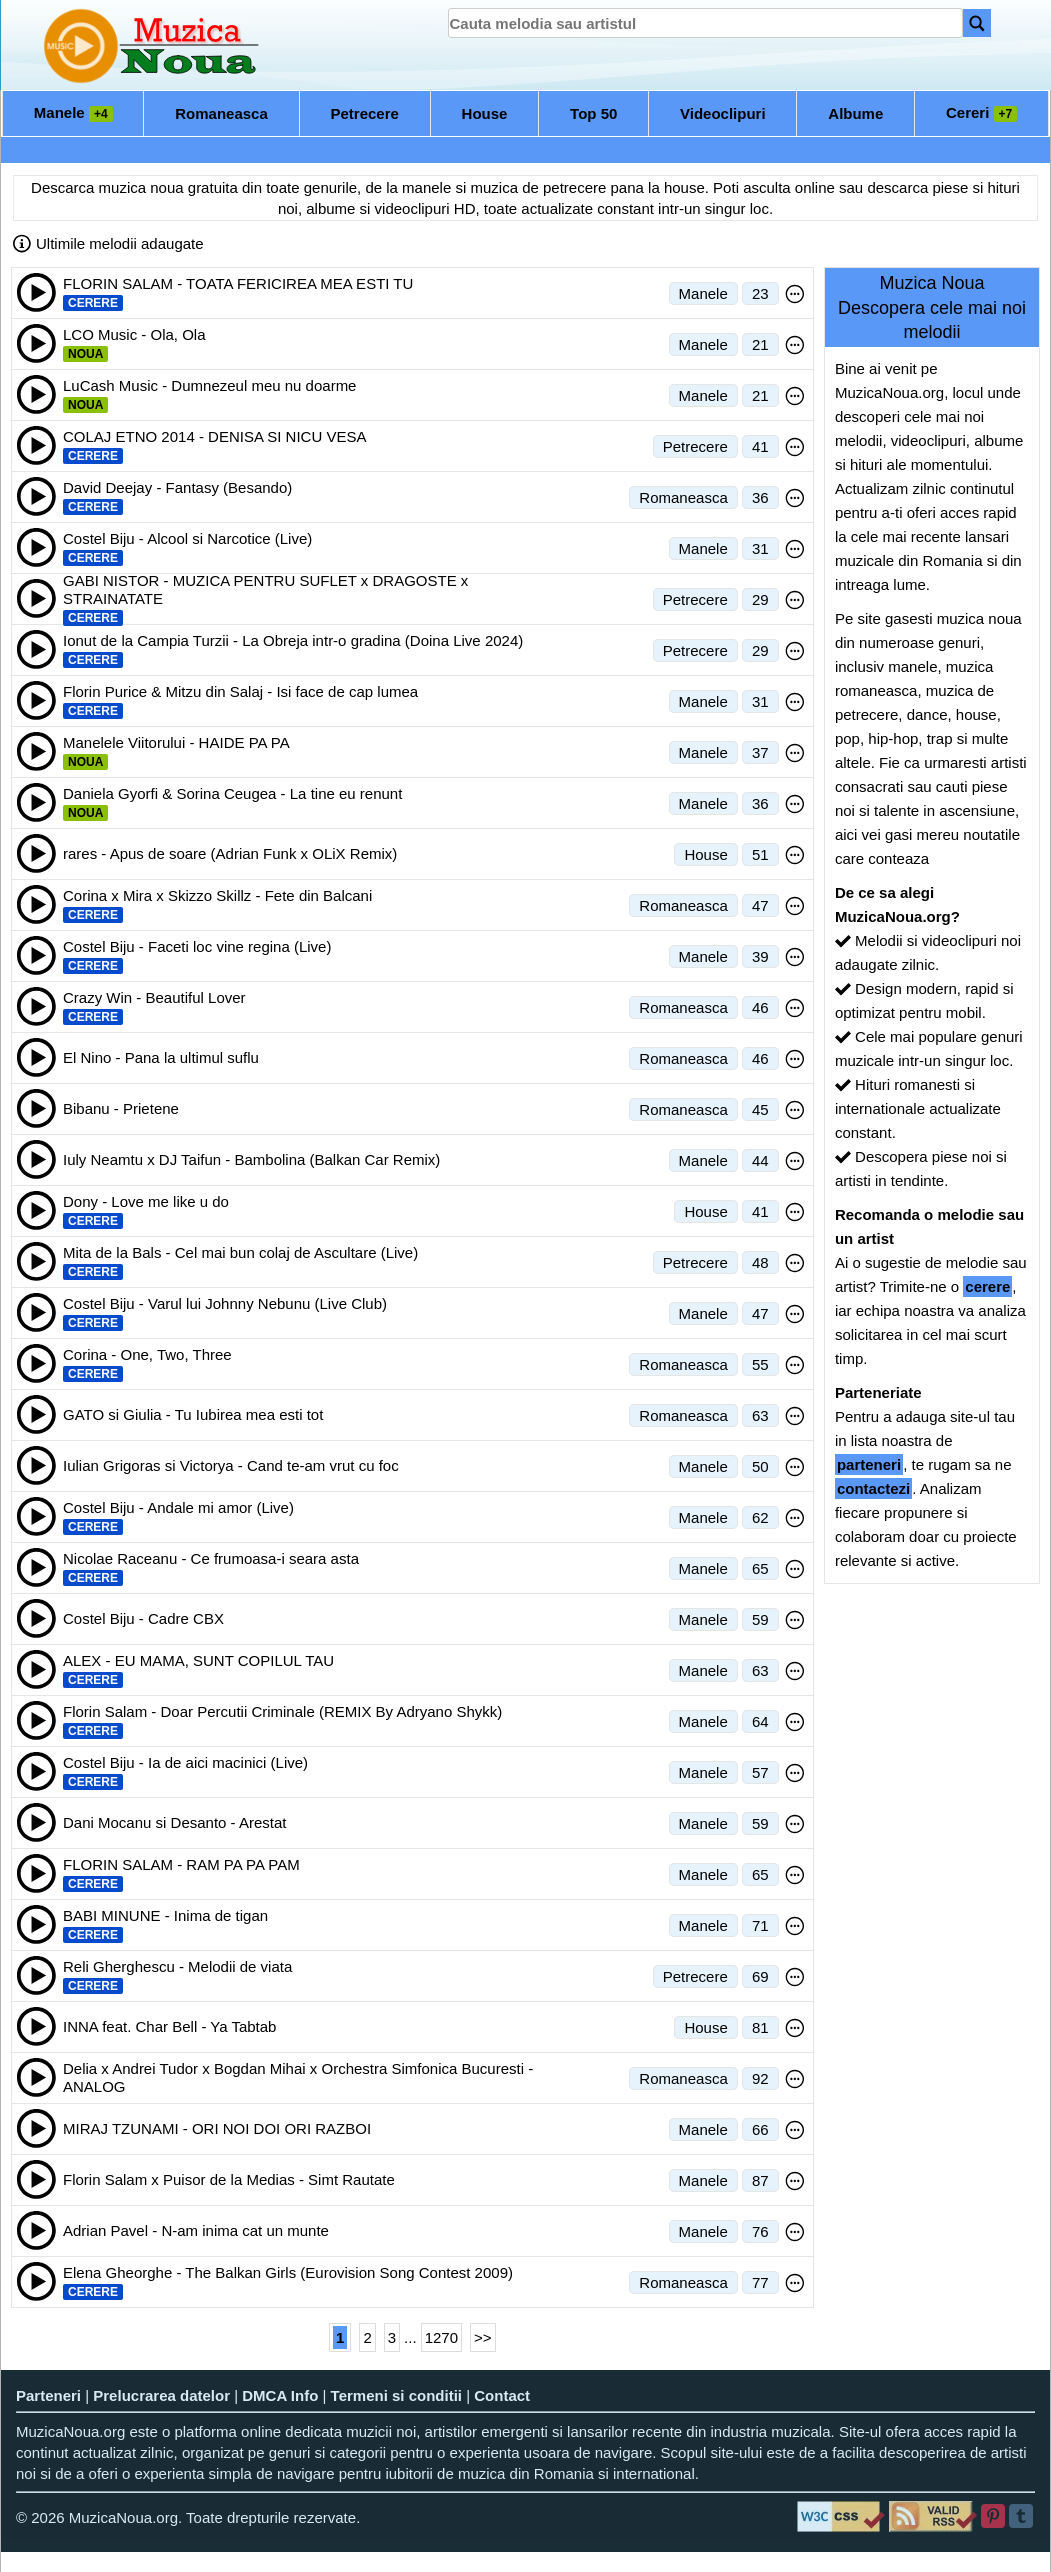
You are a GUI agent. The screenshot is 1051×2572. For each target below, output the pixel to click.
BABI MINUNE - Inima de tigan (165, 1915)
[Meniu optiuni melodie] (795, 294)
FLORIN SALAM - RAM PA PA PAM (181, 1864)
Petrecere (365, 113)
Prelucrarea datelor (161, 2395)
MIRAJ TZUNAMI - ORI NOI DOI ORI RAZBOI (217, 2128)
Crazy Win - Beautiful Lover (154, 997)
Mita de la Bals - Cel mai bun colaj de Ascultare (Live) (240, 1252)
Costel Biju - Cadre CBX (143, 1618)
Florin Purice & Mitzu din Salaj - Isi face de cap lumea (240, 691)
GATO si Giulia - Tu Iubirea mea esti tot (193, 1414)
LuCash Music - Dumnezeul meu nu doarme (209, 385)
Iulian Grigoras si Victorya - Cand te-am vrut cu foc (231, 1465)
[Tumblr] (1022, 2516)
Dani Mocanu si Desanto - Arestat (174, 1822)
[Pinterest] (994, 2516)
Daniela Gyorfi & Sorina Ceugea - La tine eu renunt (232, 793)
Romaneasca (221, 113)
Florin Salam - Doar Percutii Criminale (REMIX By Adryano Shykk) (282, 1711)
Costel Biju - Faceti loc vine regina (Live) (197, 946)
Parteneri (48, 2395)
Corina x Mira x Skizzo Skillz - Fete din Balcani (217, 895)
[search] (705, 23)
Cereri (981, 112)
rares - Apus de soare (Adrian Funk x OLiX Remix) (230, 853)
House (485, 113)
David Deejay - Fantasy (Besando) (177, 487)
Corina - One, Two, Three (147, 1354)
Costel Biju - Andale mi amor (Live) (178, 1507)
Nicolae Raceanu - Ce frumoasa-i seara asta (211, 1558)
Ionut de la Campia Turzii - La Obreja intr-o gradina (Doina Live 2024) (293, 640)
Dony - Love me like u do (146, 1201)
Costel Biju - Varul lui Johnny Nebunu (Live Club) (225, 1303)
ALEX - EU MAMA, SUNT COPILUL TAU (198, 1660)
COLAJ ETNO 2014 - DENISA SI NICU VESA (214, 436)
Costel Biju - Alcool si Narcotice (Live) (187, 538)
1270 (441, 2337)
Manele (73, 112)
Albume (855, 113)
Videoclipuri (723, 113)
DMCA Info (280, 2395)
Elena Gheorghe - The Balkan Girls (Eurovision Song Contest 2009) (288, 2272)
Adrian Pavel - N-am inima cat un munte (196, 2230)
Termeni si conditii (396, 2395)
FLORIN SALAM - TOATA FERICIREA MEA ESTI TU (238, 283)
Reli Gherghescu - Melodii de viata (177, 1966)
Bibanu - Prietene (121, 1108)
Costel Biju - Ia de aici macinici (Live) (185, 1762)
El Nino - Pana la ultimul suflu (161, 1057)
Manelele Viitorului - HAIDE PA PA (176, 742)
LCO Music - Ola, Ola (134, 334)
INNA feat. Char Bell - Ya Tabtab (169, 2026)
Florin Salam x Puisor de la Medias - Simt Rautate (229, 2179)
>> (483, 2337)
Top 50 (593, 113)
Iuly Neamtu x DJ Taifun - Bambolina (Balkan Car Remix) (251, 1159)
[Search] (977, 23)
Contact (502, 2395)
